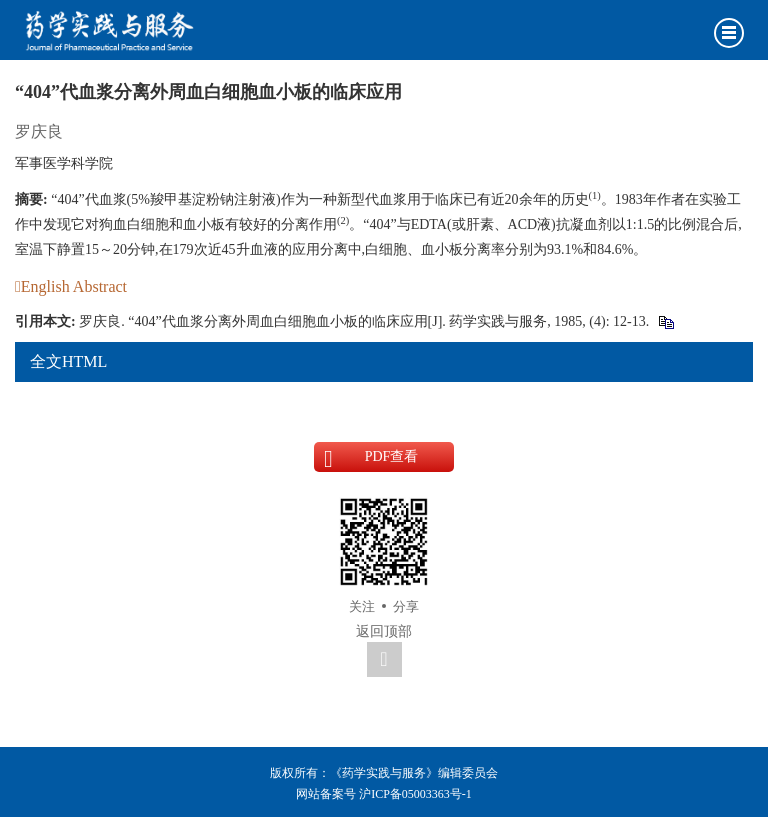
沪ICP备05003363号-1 (415, 794)
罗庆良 (39, 131)
